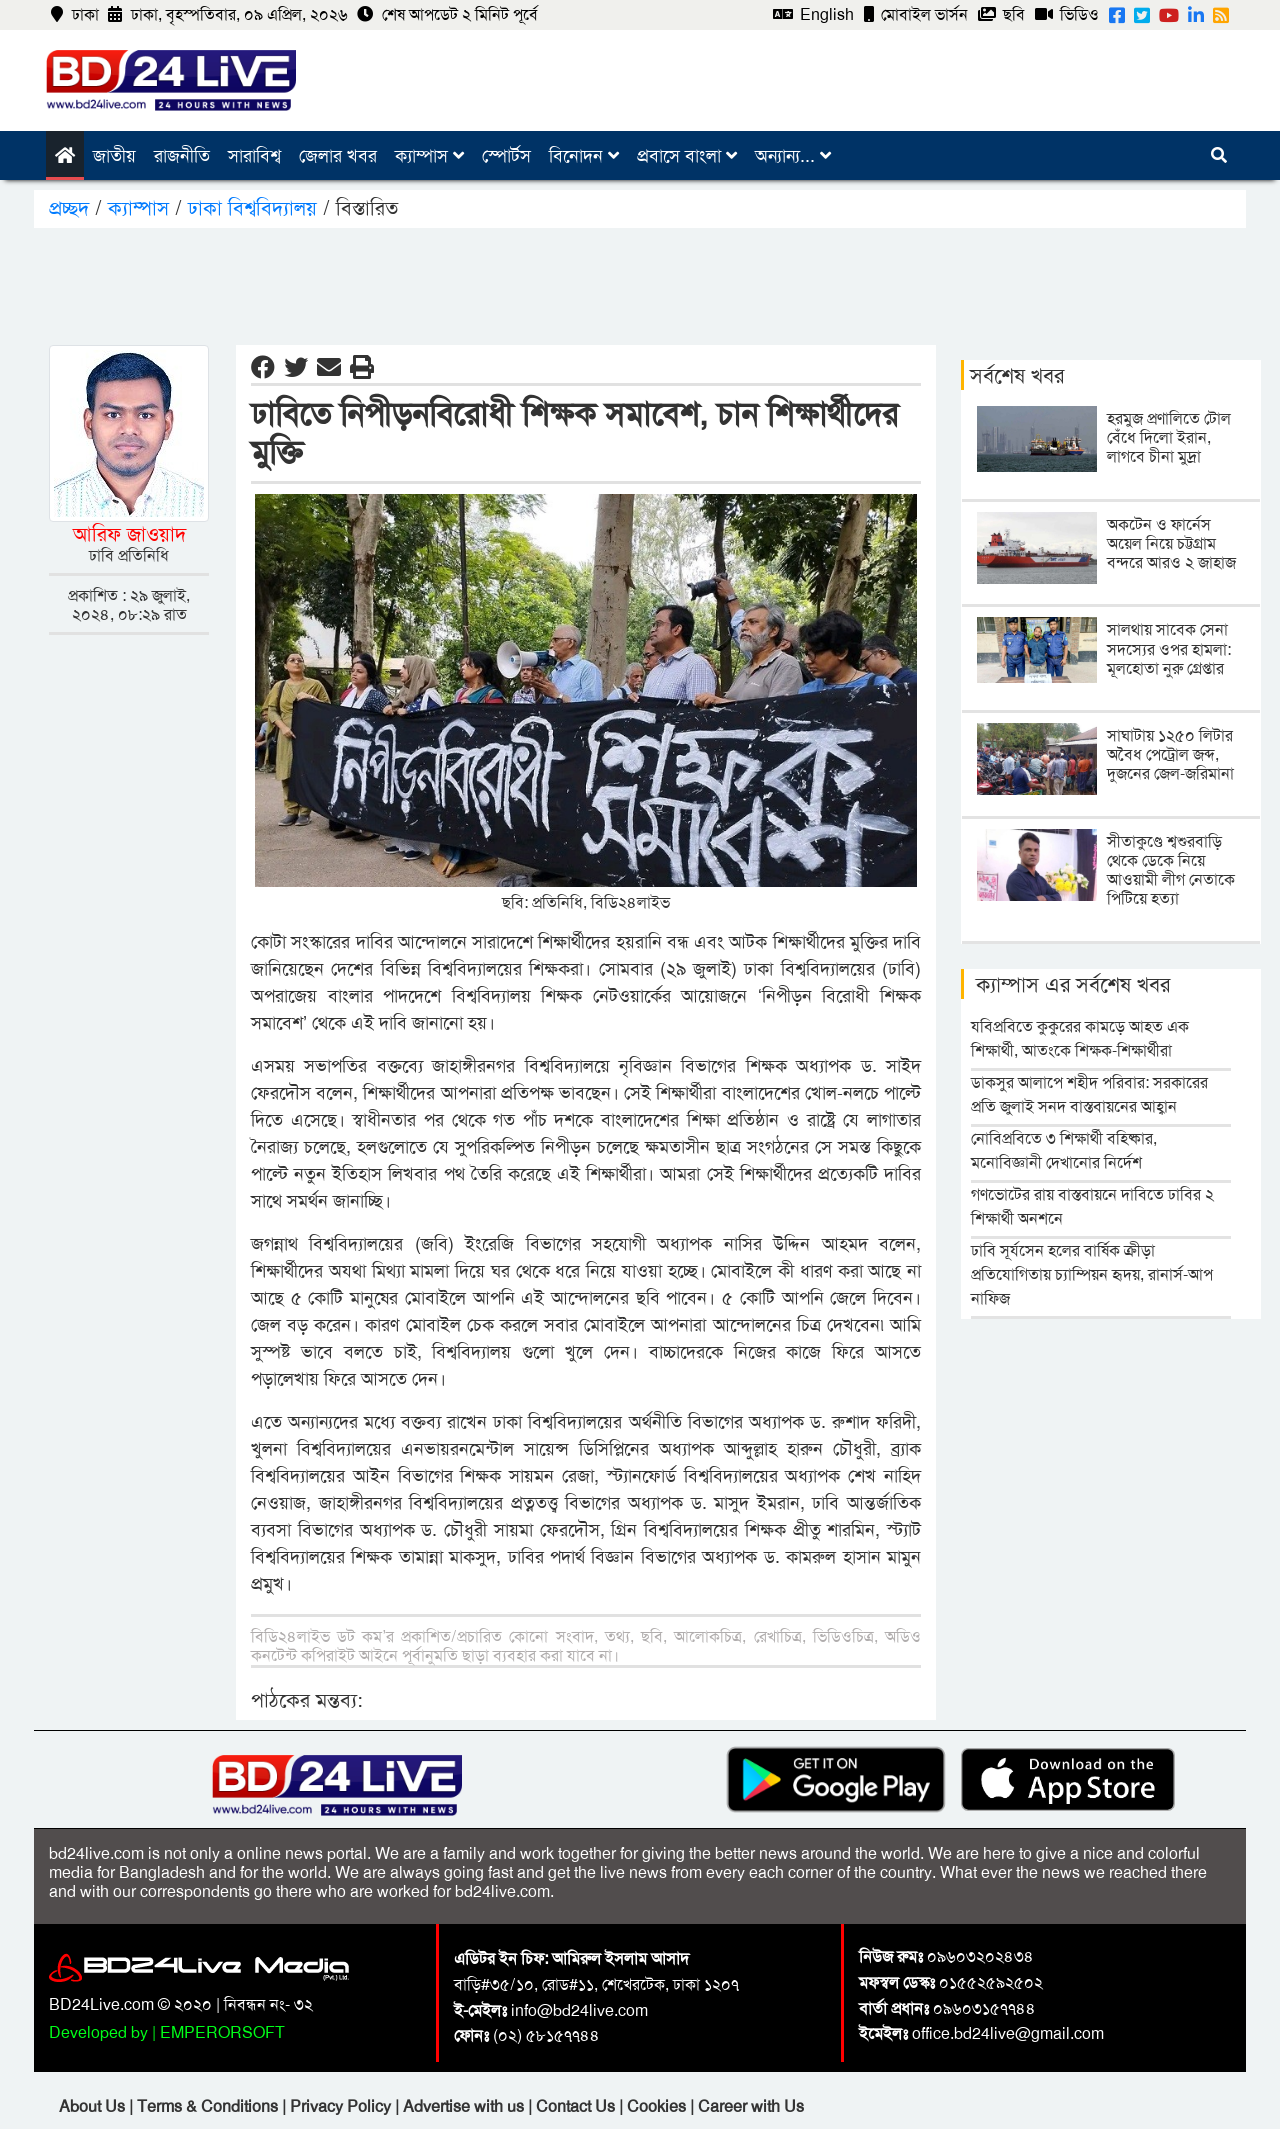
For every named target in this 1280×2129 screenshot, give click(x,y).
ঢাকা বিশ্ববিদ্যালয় (255, 208)
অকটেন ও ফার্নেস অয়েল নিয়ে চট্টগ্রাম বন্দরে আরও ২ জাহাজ (1171, 543)
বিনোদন (584, 156)
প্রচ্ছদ (72, 208)
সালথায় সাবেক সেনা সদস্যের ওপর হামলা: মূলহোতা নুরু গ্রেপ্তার (1169, 648)
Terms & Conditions (209, 2106)
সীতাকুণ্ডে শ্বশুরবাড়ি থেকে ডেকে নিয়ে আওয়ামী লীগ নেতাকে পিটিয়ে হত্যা (1171, 870)
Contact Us (577, 2106)
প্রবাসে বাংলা (687, 156)
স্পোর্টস (506, 156)
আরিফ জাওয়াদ (129, 534)
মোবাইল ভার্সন (916, 14)
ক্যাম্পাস (429, 156)
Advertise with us (465, 2106)
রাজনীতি (182, 156)
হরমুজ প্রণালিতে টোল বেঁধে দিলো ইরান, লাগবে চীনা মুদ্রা (1169, 437)
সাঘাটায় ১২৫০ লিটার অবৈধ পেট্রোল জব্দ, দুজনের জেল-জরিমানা (1170, 754)
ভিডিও (1067, 14)
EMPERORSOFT (222, 2032)
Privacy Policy (342, 2106)
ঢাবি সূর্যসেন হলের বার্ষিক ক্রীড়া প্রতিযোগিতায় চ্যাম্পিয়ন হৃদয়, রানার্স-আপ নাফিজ (1092, 1274)
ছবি (1001, 14)
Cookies (656, 2106)
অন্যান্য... (793, 156)
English (813, 14)
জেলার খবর (338, 156)
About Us (94, 2106)
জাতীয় (114, 156)
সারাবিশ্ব (254, 156)
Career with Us (751, 2106)
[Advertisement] (640, 283)
